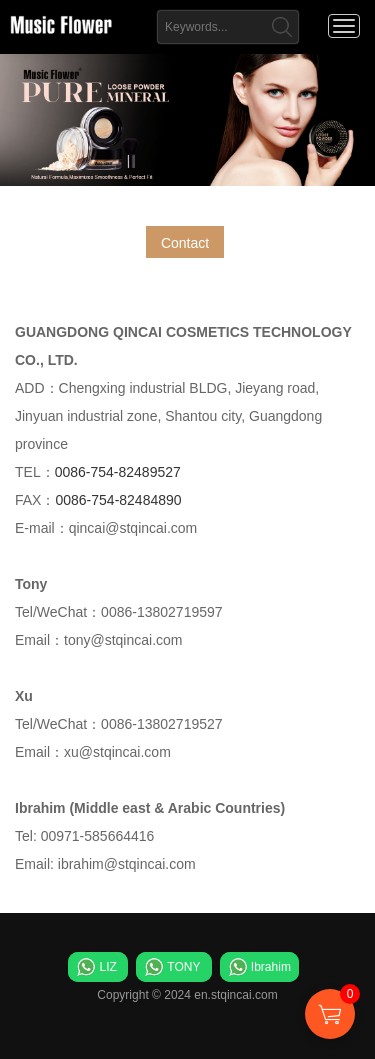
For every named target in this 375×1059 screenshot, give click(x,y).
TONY (183, 967)
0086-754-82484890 (118, 500)
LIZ (107, 967)
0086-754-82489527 (118, 472)
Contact (185, 243)
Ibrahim (271, 967)
